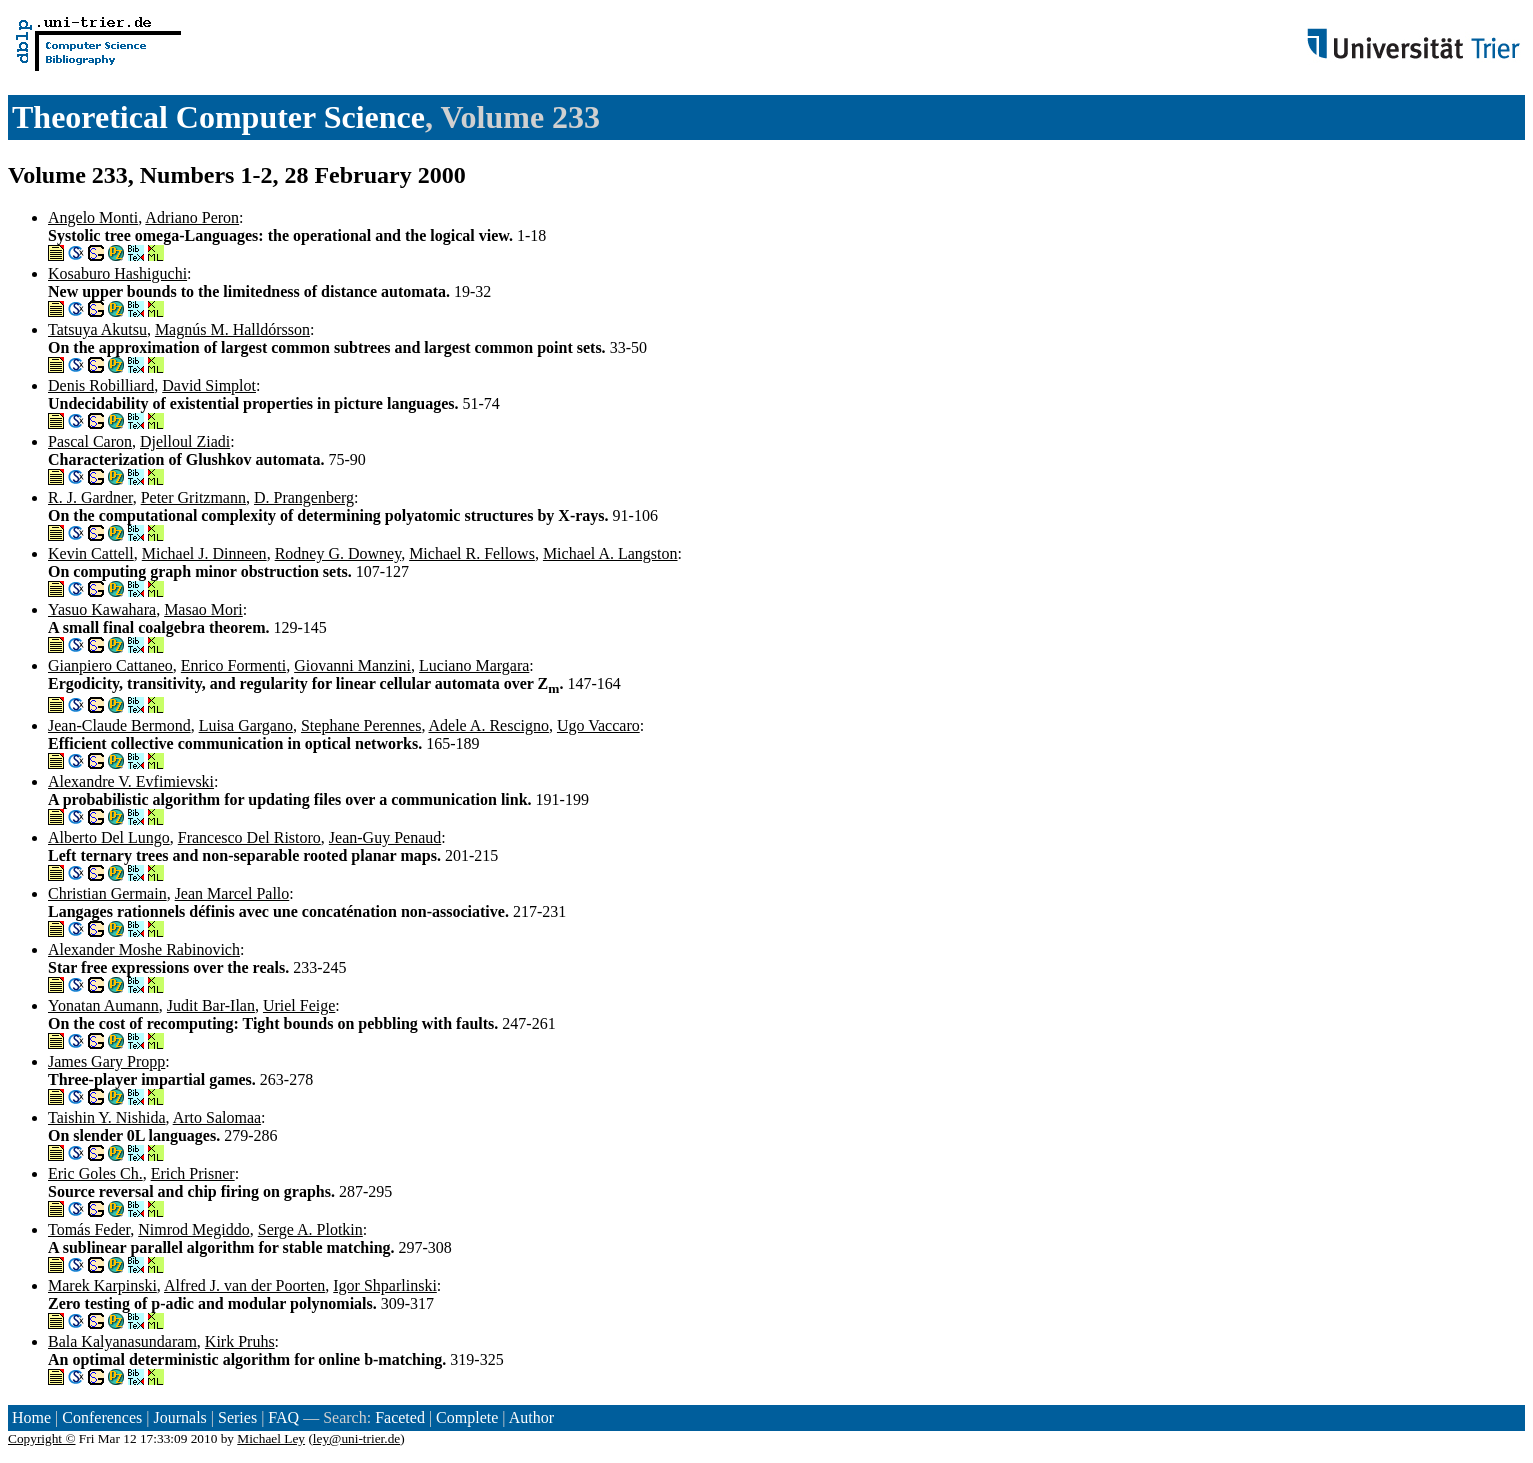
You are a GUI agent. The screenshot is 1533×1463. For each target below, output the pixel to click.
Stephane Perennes (361, 725)
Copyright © (42, 1438)
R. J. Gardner (90, 497)
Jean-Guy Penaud (385, 837)
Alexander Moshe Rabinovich (144, 949)
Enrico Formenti (233, 665)
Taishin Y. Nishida (107, 1117)
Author (531, 1417)
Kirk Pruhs (240, 1341)
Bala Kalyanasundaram (122, 1341)
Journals (179, 1417)
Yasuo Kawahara (102, 609)
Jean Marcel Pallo (232, 893)
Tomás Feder (89, 1229)
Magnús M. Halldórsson (232, 329)
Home (31, 1417)
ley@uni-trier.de (356, 1438)
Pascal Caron (90, 441)
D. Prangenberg (304, 497)
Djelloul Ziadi (185, 441)
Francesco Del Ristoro (249, 837)
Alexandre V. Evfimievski (131, 781)
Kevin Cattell (91, 553)
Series (237, 1417)
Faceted (400, 1417)
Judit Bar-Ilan (211, 1005)
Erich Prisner (193, 1173)
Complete (467, 1417)
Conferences (102, 1417)
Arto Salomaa (217, 1117)
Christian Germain (107, 893)
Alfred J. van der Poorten (244, 1285)
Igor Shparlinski (385, 1285)
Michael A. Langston (610, 553)
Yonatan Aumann (103, 1005)
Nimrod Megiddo (194, 1229)
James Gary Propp (106, 1061)
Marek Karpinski (102, 1285)
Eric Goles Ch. (95, 1173)
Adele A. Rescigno (489, 725)
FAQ (283, 1417)
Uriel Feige (299, 1005)
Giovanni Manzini (352, 665)
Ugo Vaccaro (598, 725)
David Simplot (209, 385)
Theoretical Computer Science (218, 117)
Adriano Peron (192, 217)
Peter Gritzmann (193, 497)
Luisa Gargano (246, 725)
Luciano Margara (474, 665)
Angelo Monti (93, 217)
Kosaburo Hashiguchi (117, 273)
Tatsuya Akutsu (97, 329)
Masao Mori (203, 609)
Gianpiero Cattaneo (110, 665)
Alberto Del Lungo (109, 837)
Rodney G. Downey (338, 553)
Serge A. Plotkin (310, 1229)
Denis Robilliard (101, 385)
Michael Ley (271, 1438)
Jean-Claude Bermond (119, 725)
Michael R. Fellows (472, 553)
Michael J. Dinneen (204, 553)
